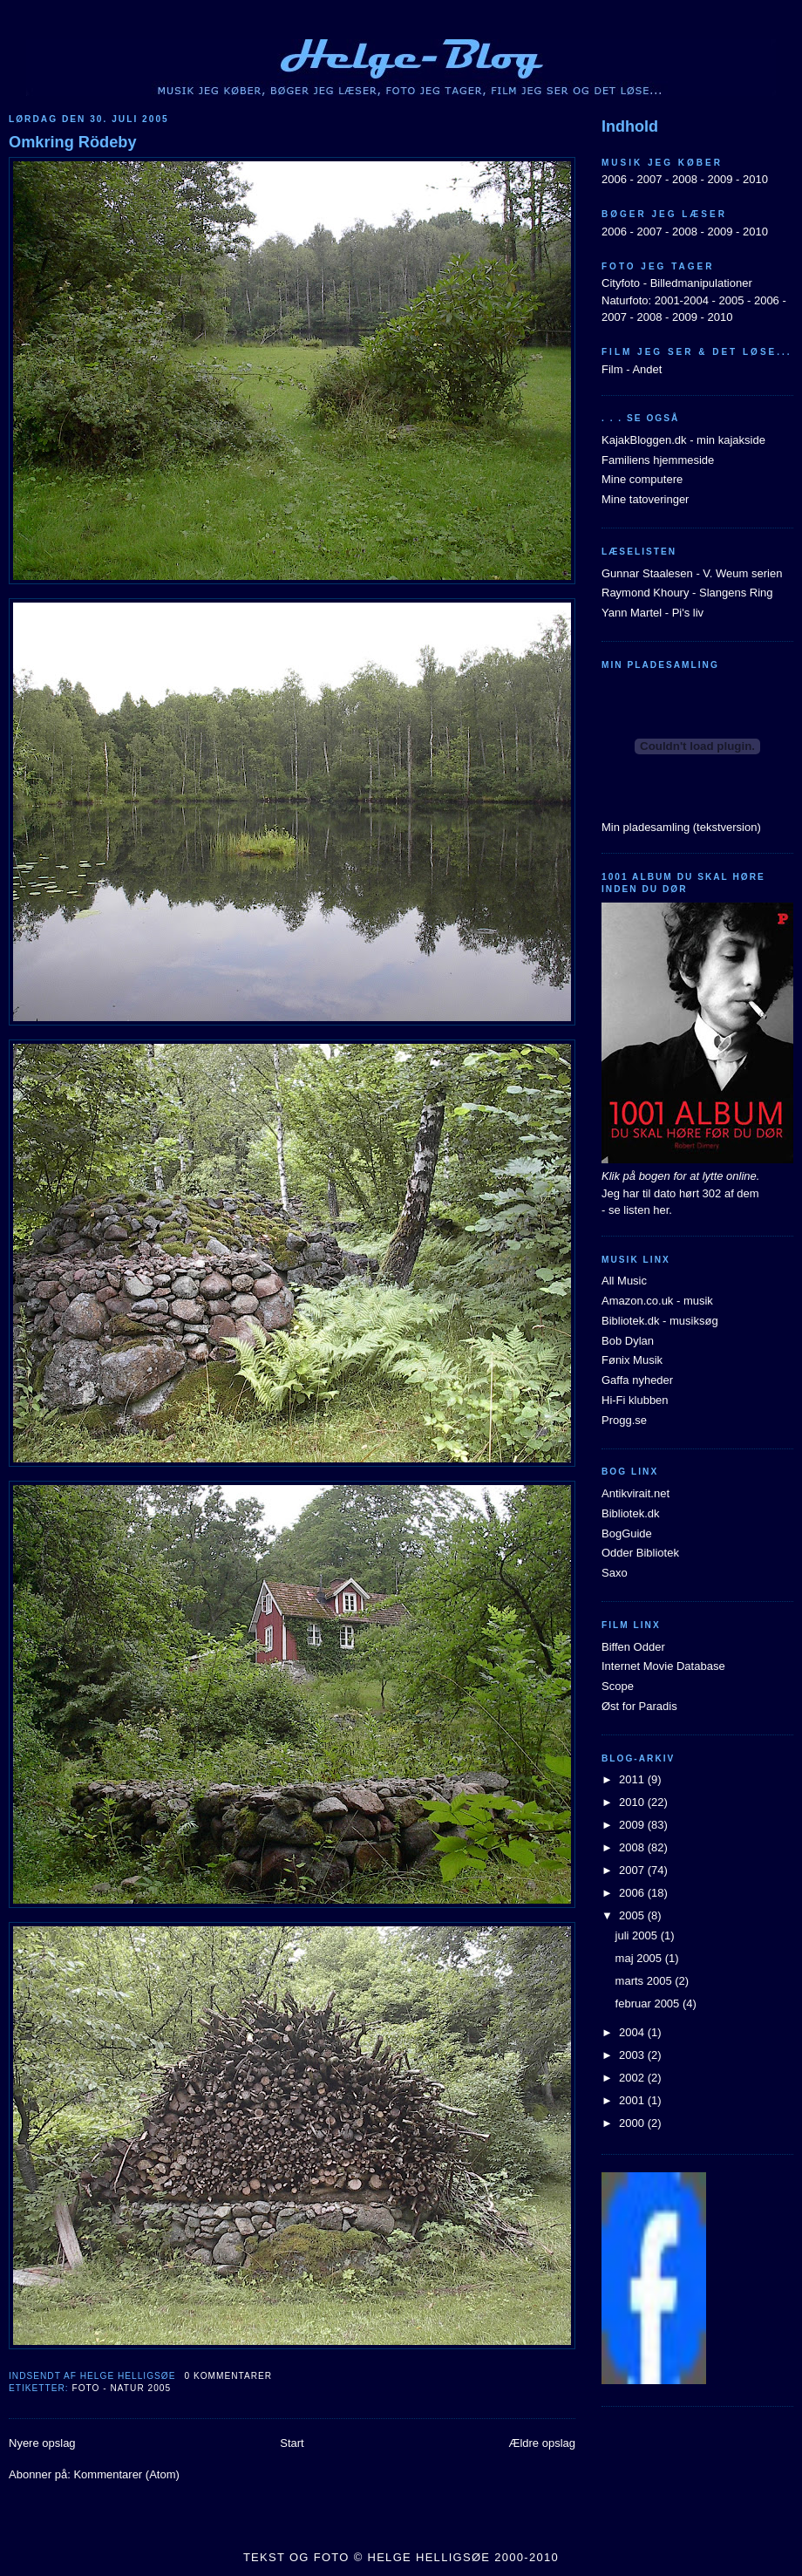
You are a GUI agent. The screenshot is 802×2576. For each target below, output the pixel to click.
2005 (731, 300)
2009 (719, 179)
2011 (633, 1779)
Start (291, 2443)
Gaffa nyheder (637, 1380)
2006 (614, 179)
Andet (647, 369)
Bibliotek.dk (630, 1513)
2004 (633, 2032)
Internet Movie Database (663, 1666)
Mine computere (642, 479)
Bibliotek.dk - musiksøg (660, 1320)
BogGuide (627, 1533)
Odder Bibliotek (640, 1552)
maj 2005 (640, 1958)
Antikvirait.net (635, 1493)
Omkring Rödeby (73, 142)
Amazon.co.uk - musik (657, 1300)
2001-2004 (682, 300)
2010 (755, 179)
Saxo (615, 1572)
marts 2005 (645, 1980)
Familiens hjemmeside (658, 460)
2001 (633, 2100)
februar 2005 (649, 2003)
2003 (633, 2054)
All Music (624, 1280)
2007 (649, 179)
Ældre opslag (541, 2443)
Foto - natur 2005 (121, 2388)
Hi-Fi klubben (635, 1400)
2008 (684, 179)
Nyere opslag (42, 2443)
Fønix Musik (632, 1359)
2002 (633, 2077)
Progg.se (624, 1420)
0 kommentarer (228, 2376)
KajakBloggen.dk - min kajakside (683, 439)
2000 (633, 2123)
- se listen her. (637, 1209)
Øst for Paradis (639, 1706)
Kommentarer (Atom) (126, 2474)
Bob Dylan (628, 1340)
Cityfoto (621, 283)
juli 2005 (638, 1935)
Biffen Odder (633, 1646)
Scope (618, 1686)
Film (612, 369)
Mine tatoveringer (645, 499)
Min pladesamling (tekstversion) (681, 827)
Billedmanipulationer (701, 283)
